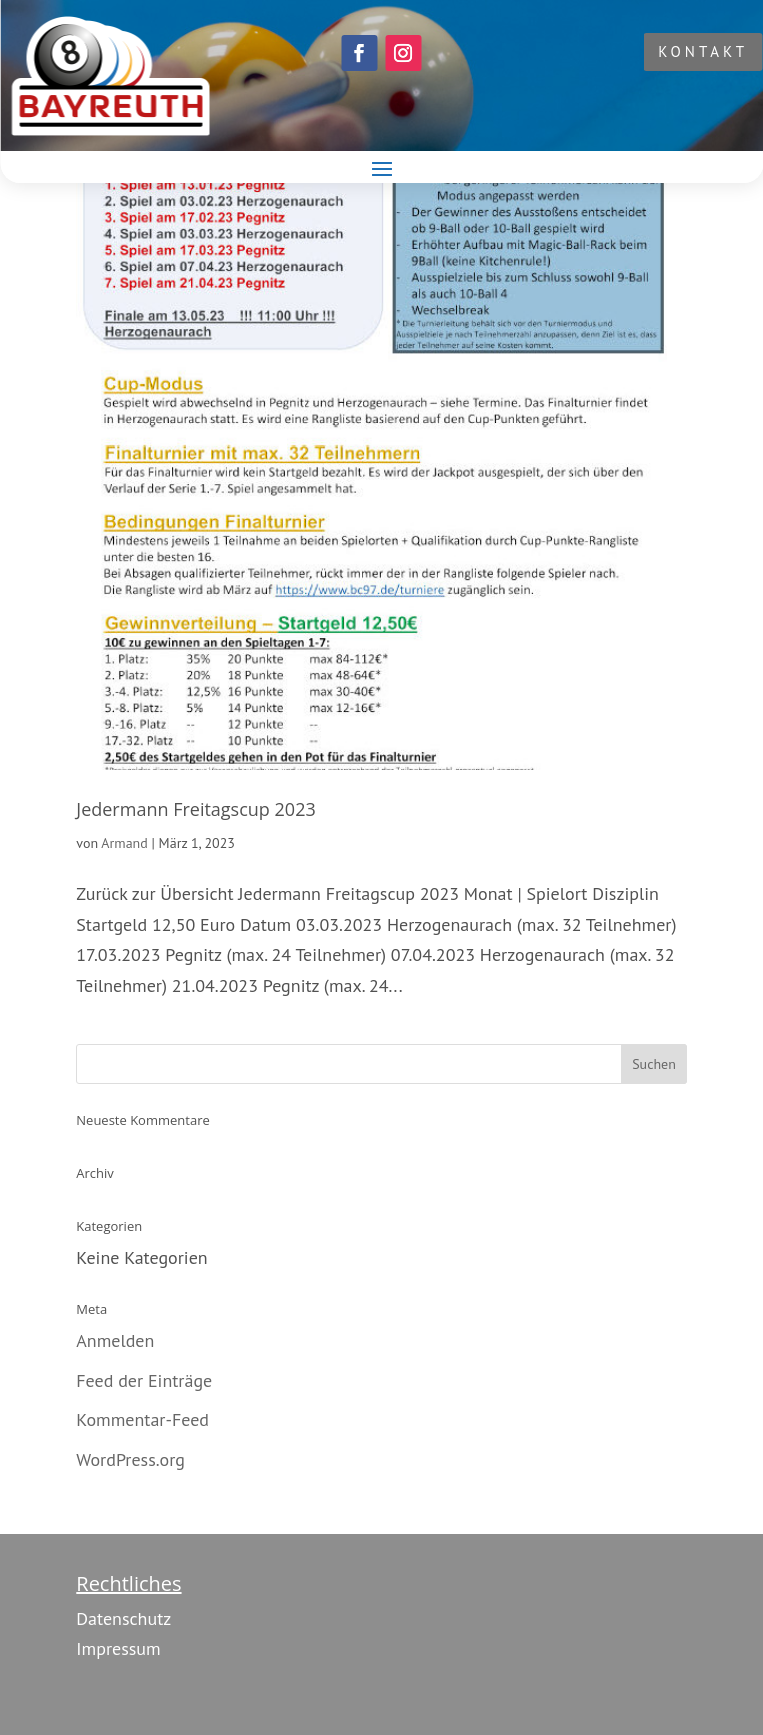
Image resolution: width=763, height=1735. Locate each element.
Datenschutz (123, 1618)
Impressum (118, 1648)
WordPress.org (130, 1459)
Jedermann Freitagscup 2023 (195, 809)
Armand (124, 843)
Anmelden (115, 1340)
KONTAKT (703, 51)
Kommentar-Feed (142, 1419)
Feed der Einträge (144, 1380)
